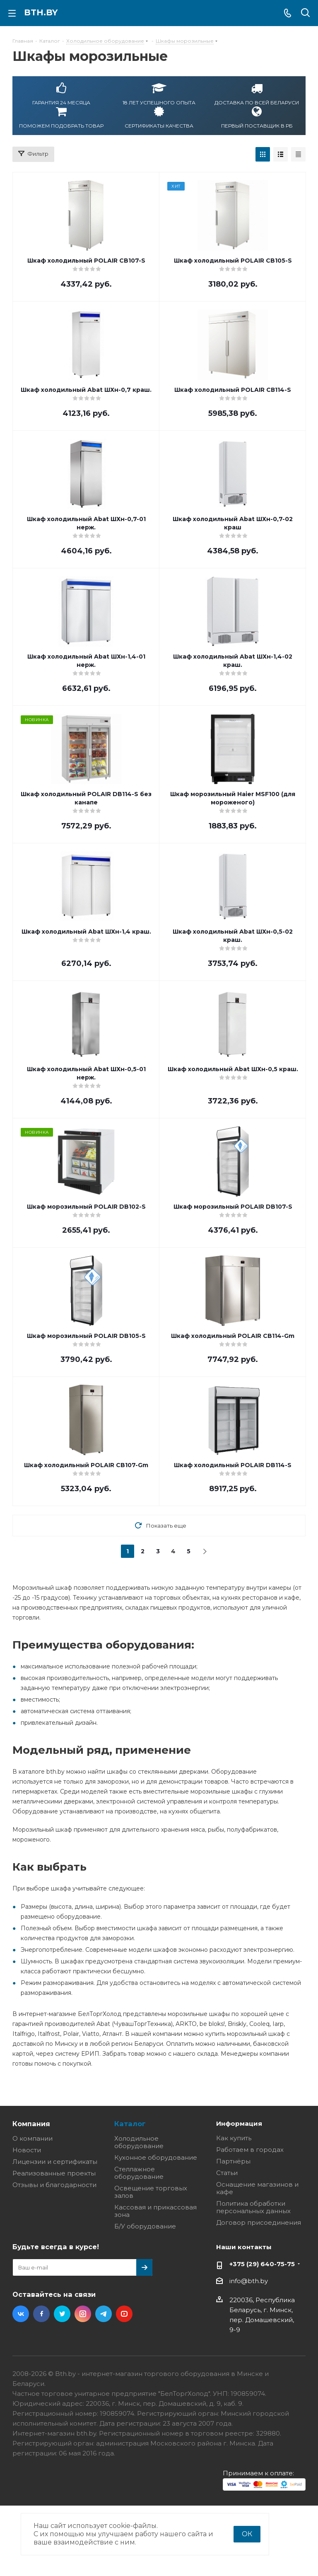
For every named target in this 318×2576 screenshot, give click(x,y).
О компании (32, 2138)
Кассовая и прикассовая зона (155, 2211)
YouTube (124, 2314)
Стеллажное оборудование (139, 2172)
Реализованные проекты (54, 2173)
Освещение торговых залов (150, 2191)
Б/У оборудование (145, 2226)
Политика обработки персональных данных (253, 2207)
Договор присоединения (258, 2222)
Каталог (130, 2124)
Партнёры (233, 2161)
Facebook (41, 2314)
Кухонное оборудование (155, 2157)
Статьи (227, 2173)
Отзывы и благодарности (54, 2185)
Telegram (103, 2314)
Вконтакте (20, 2314)
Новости (26, 2150)
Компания (31, 2124)
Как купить (233, 2138)
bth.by (41, 12)
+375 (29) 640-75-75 (262, 2264)
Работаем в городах (250, 2150)
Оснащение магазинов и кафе (257, 2188)
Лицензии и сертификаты (54, 2162)
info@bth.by (248, 2281)
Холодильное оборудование (139, 2142)
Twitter (62, 2314)
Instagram (83, 2314)
